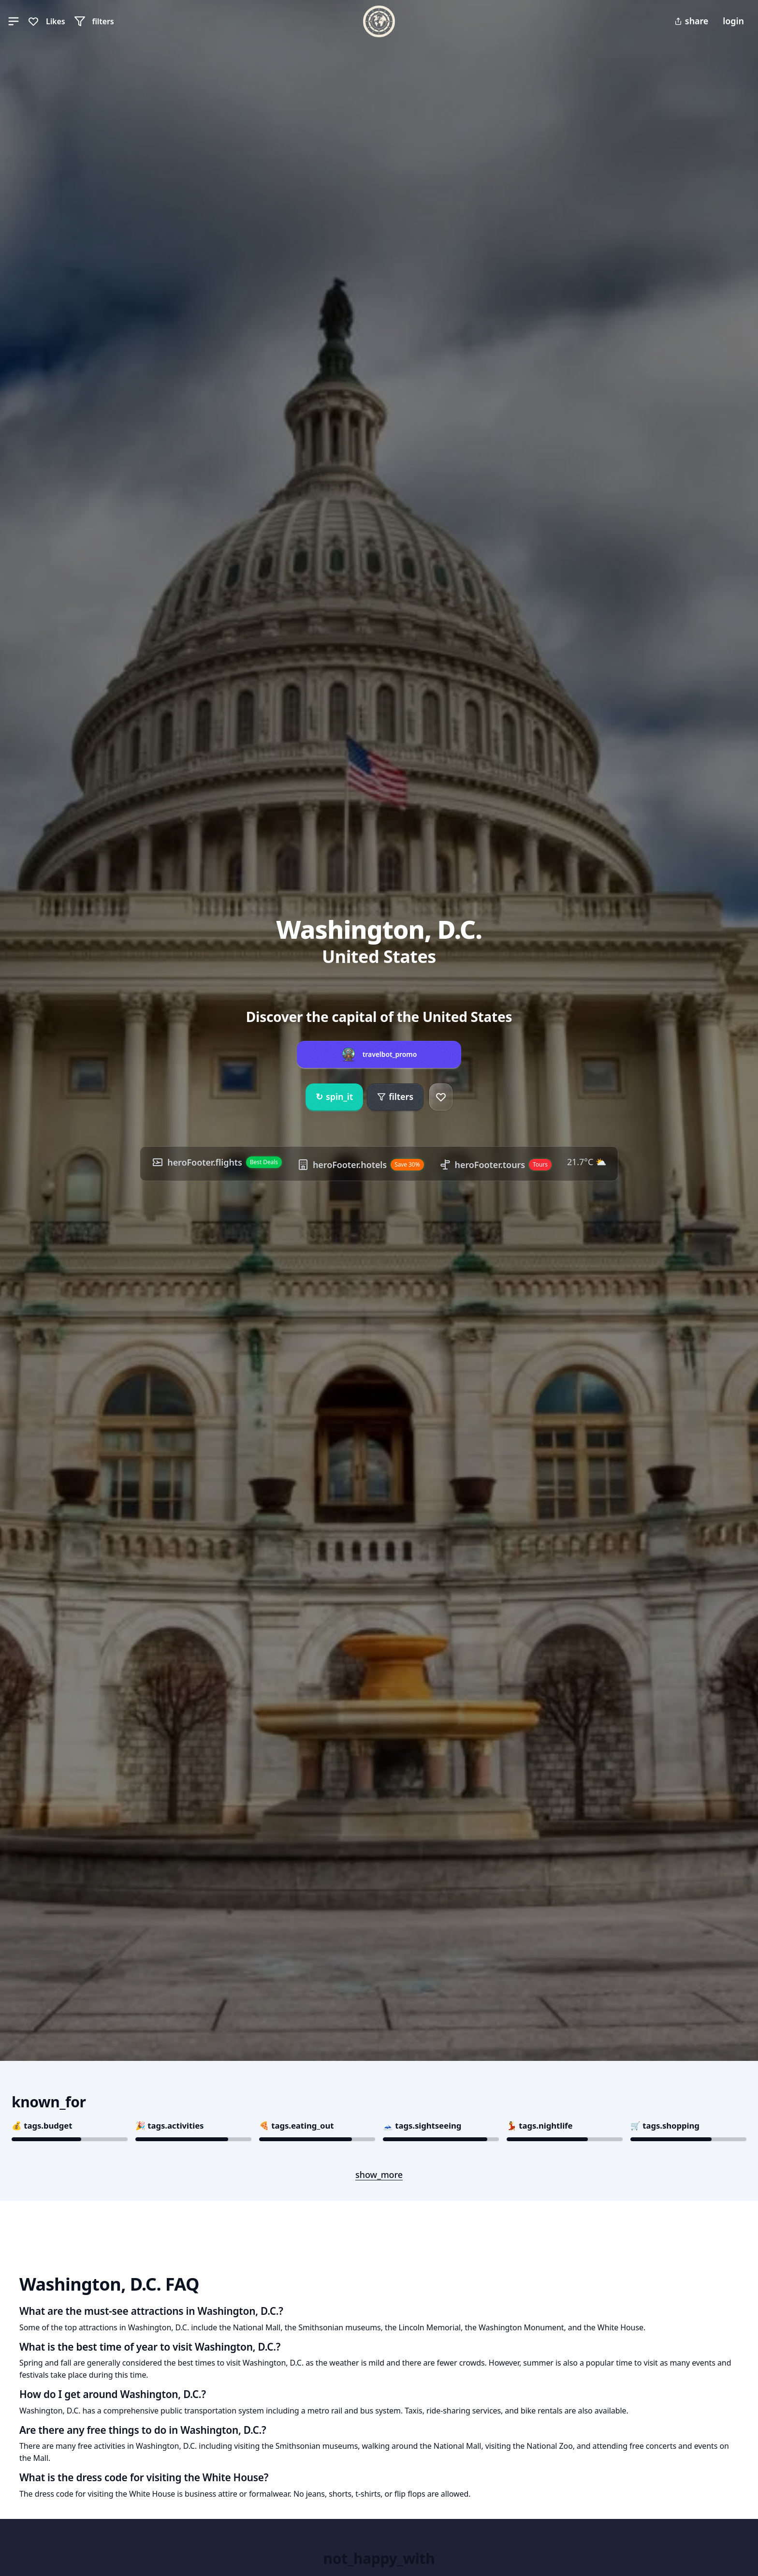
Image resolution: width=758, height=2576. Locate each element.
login (733, 21)
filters (395, 1096)
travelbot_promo (390, 1054)
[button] (13, 21)
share (691, 21)
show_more (379, 2174)
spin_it (334, 1097)
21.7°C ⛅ (586, 1162)
